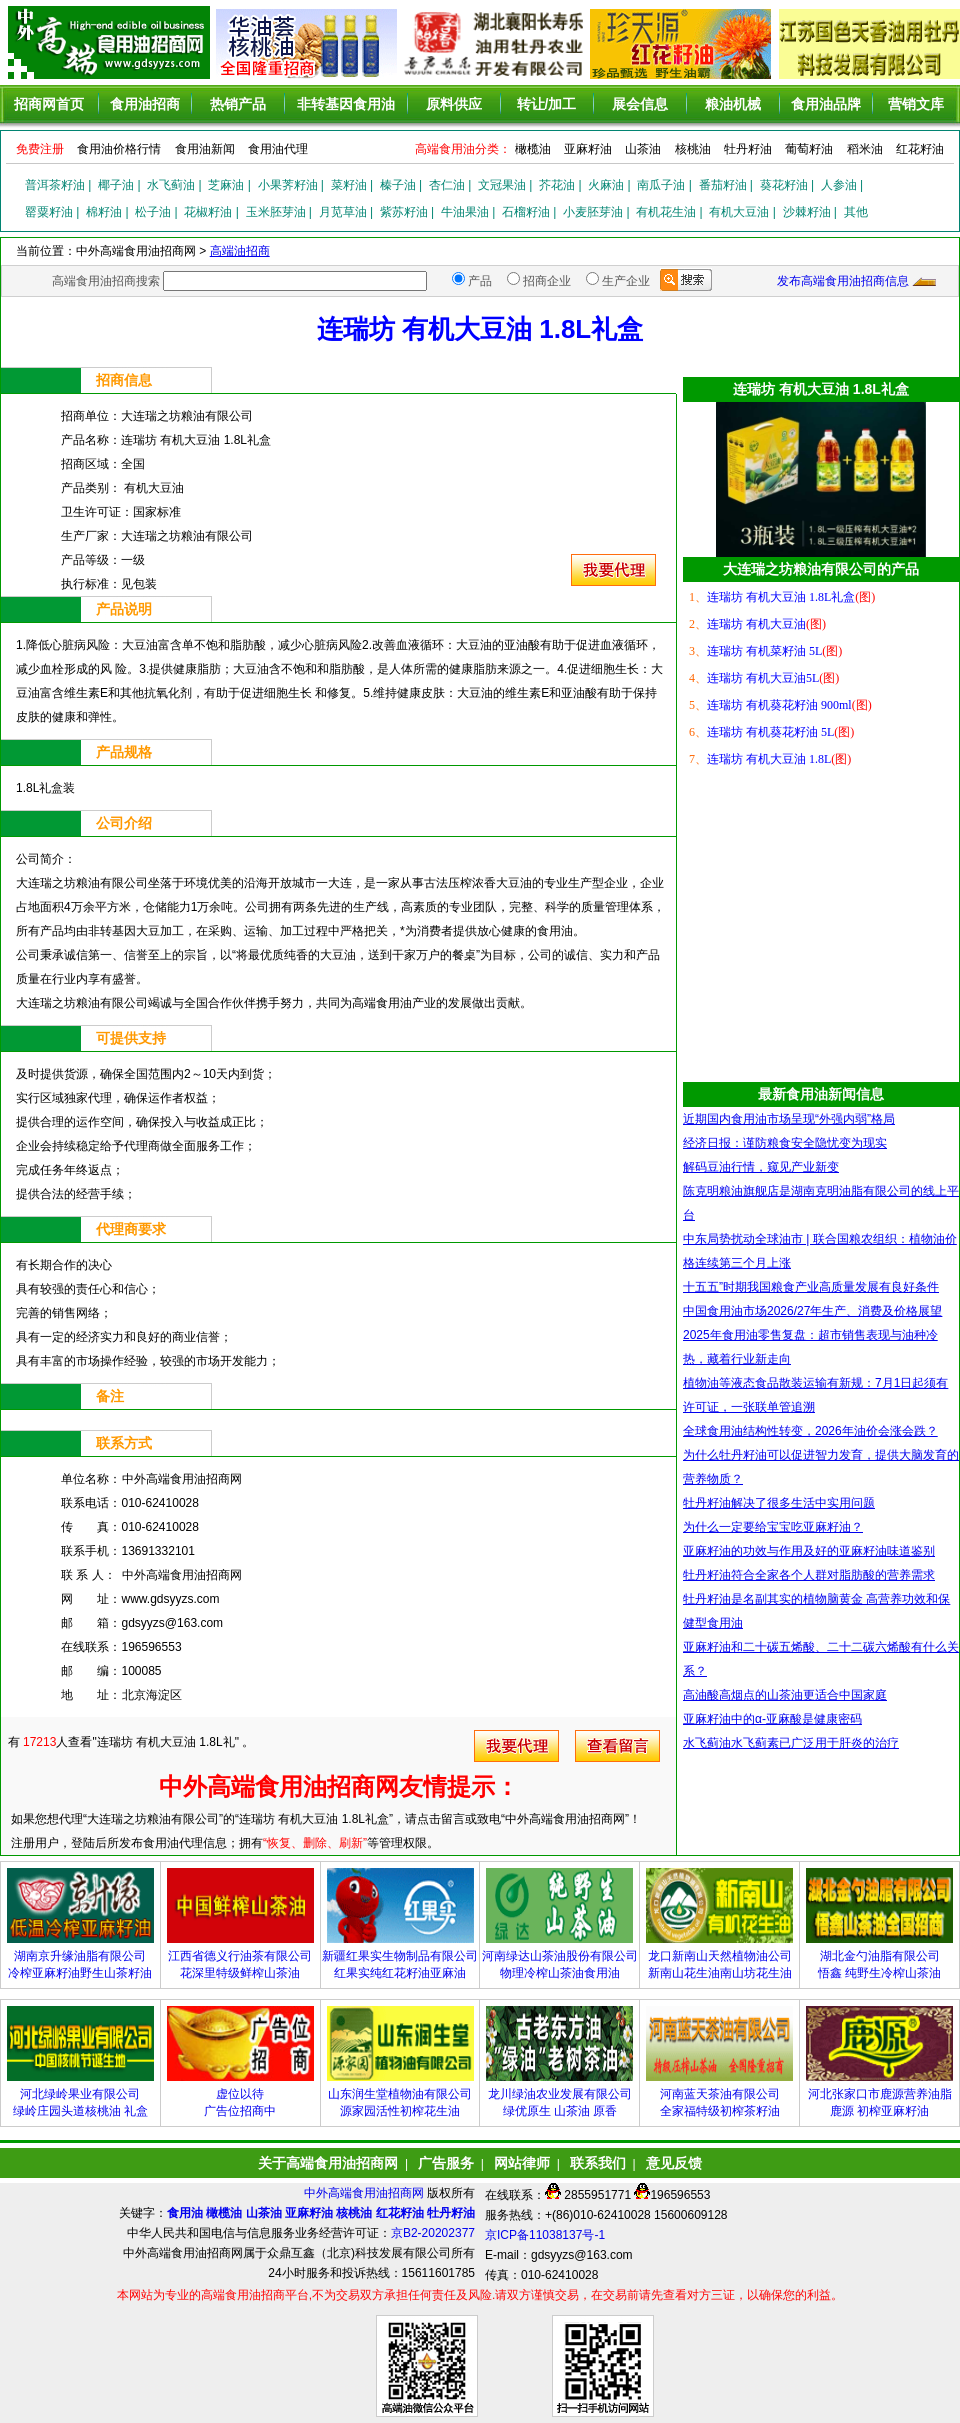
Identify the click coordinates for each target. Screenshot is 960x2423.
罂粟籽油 (49, 212)
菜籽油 (349, 185)
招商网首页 (49, 104)
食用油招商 (145, 104)
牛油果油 (465, 212)
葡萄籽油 (809, 149)
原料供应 (454, 104)
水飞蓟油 (171, 185)
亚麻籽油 (588, 149)
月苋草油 (343, 212)
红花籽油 (920, 149)
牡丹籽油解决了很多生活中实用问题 (779, 1503)
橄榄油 (533, 149)
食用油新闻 (205, 149)
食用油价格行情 (119, 149)
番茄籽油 (723, 185)
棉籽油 (104, 212)
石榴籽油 (526, 212)
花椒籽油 (208, 212)
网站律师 (522, 2163)
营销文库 (916, 104)
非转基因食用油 (346, 104)
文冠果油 (502, 185)
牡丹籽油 (748, 149)
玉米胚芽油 (276, 212)
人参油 (839, 185)
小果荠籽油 (288, 185)
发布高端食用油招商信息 (843, 281)
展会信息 (640, 104)
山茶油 (643, 149)
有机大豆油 (739, 212)
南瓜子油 (661, 185)
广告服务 (446, 2163)
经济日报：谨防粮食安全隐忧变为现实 (785, 1143)
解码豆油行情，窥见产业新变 (761, 1167)
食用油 (185, 2213)
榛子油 (398, 185)
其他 (856, 212)
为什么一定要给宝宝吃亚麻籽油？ (773, 1527)
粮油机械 (733, 104)
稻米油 (865, 149)
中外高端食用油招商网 (365, 2193)
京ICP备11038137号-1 (545, 2235)
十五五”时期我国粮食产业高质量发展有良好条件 (811, 1287)
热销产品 (238, 104)
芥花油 (557, 185)
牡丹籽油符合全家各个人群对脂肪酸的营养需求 (809, 1575)
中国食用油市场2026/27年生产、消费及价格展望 (812, 1311)
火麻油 (606, 185)
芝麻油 (226, 185)
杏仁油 (447, 185)
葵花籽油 (784, 185)
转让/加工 (547, 104)
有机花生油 (666, 212)
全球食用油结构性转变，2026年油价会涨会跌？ (810, 1431)
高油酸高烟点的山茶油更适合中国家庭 (785, 1695)
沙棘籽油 (807, 212)
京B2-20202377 (433, 2233)
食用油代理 (278, 149)
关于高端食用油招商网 (328, 2163)
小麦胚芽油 (593, 212)
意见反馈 (674, 2163)
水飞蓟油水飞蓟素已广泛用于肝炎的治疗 (791, 1743)
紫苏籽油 (404, 212)
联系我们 (598, 2163)
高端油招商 (240, 251)
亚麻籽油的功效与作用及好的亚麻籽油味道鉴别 (809, 1551)
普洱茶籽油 (55, 185)
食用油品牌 (826, 104)
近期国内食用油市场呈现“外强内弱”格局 (789, 1119)
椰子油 (116, 185)
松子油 (153, 212)
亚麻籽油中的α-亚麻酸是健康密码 (772, 1719)
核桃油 (693, 149)
